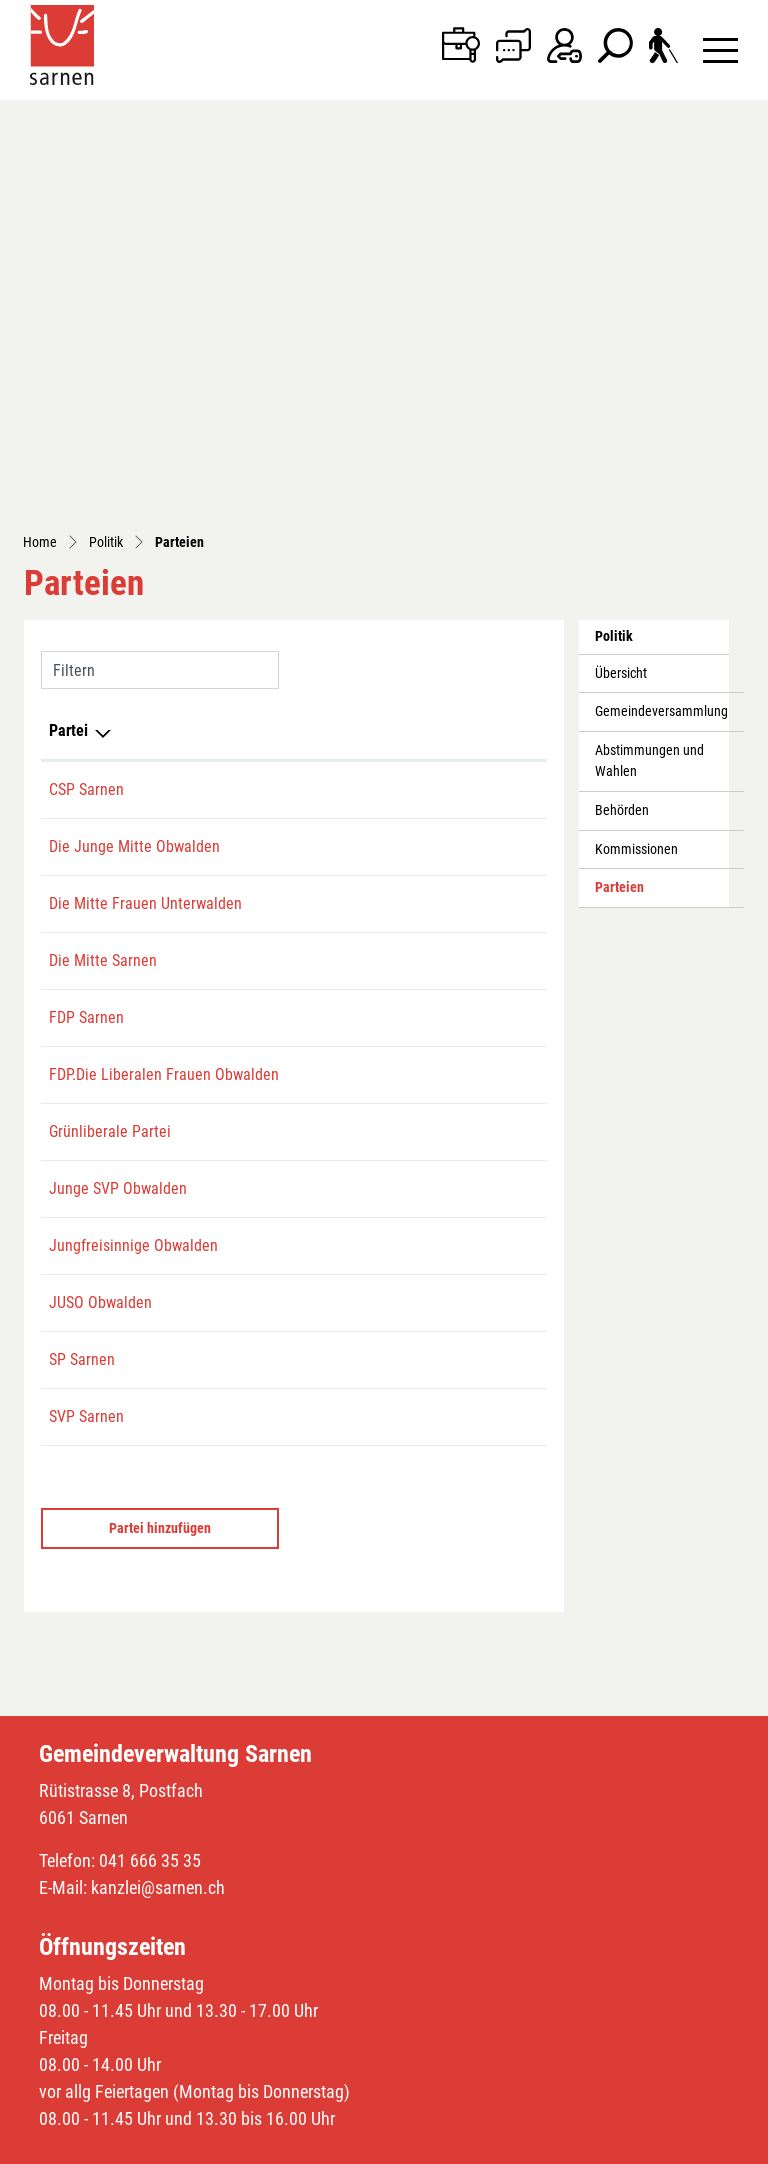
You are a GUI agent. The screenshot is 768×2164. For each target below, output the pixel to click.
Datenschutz (231, 2144)
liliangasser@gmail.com (412, 551)
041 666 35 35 (150, 1604)
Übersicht (621, 297)
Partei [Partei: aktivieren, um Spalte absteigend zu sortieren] (68, 354)
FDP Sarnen (86, 689)
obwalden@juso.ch (395, 1046)
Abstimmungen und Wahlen (649, 385)
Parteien (639, 517)
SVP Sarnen (86, 1160)
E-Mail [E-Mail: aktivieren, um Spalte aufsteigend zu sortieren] (356, 354)
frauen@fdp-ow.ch (392, 770)
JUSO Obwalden (100, 1046)
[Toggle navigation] (720, 49)
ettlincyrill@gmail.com (407, 470)
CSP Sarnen (86, 413)
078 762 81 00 (273, 1103)
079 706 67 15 (273, 770)
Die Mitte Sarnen (103, 632)
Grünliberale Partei (110, 851)
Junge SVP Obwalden (118, 908)
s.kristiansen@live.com (409, 1103)
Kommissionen (636, 473)
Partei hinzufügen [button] (160, 1272)
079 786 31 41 (273, 551)
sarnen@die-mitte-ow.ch (412, 632)
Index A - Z (157, 2144)
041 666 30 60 (273, 689)
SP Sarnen (82, 1103)
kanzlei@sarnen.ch (158, 1631)
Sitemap (94, 2144)
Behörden (622, 434)
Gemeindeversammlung (661, 335)
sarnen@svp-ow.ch (394, 1160)
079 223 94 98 (273, 470)
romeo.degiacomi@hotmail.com (437, 413)
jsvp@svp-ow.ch (385, 908)
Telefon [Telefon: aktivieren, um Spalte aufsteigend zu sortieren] (251, 354)
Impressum (308, 2144)
